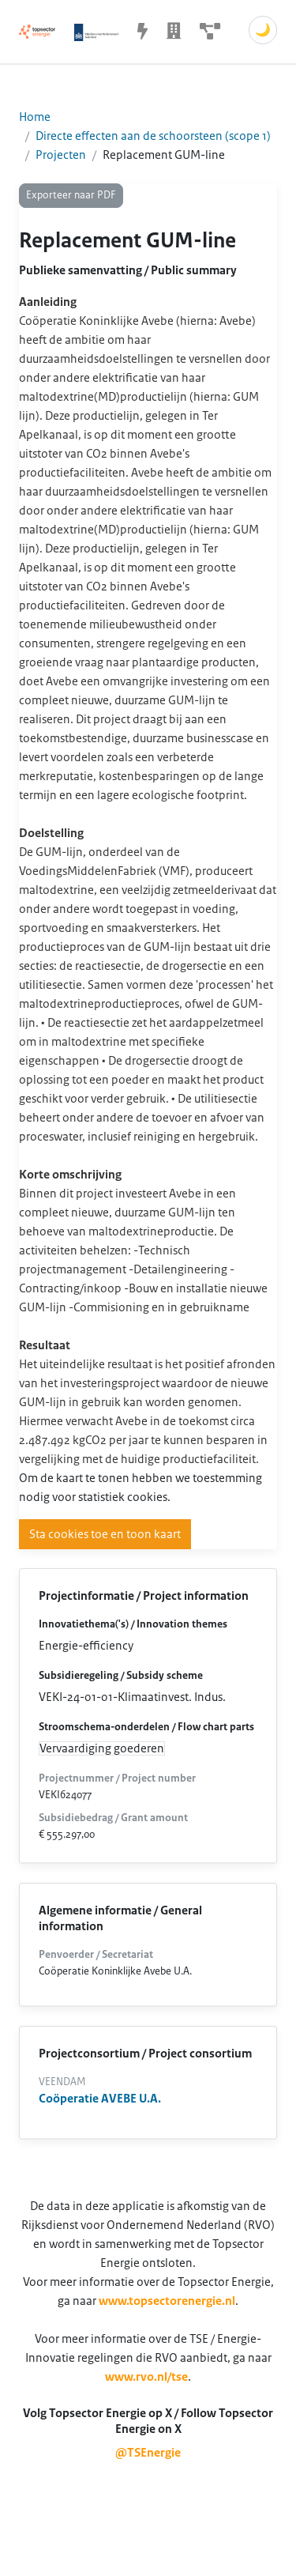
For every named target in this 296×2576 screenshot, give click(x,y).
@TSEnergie (148, 2452)
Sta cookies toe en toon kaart (105, 1534)
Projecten (61, 155)
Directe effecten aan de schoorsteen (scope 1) (153, 136)
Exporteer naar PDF (71, 195)
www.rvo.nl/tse (146, 2376)
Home (35, 117)
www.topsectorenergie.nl (167, 2301)
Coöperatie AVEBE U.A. (100, 2098)
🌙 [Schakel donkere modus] (263, 30)
